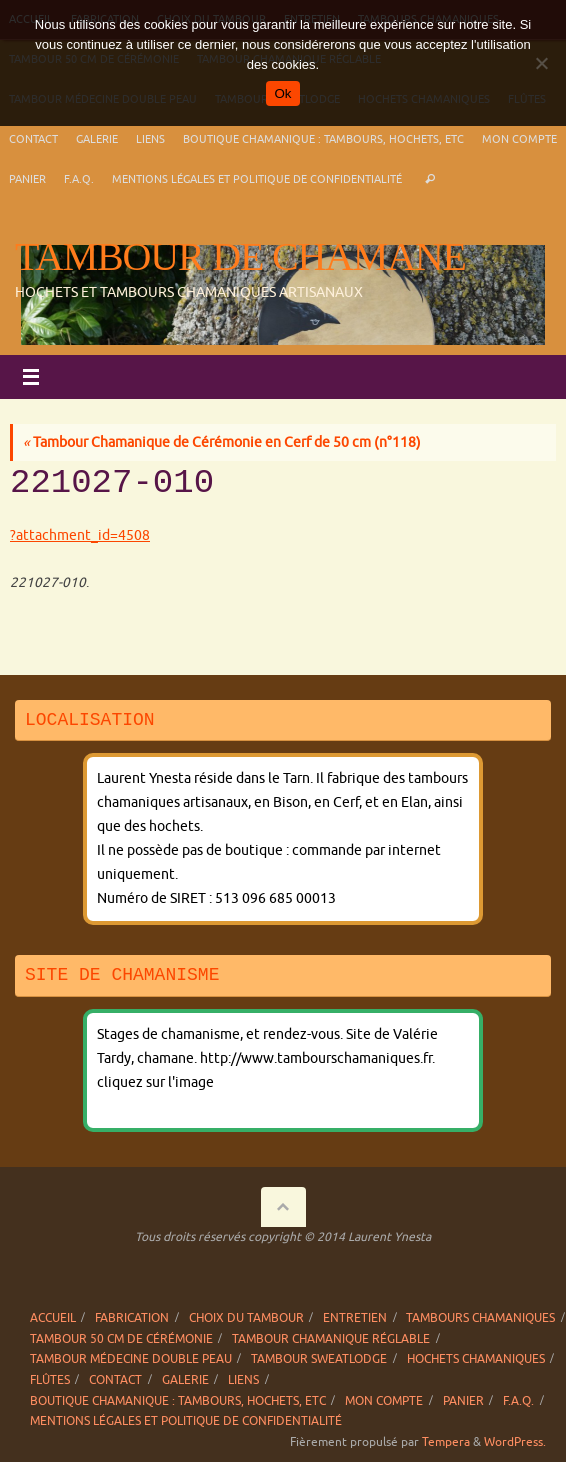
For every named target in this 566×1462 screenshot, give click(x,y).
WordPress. (515, 1442)
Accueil (53, 1318)
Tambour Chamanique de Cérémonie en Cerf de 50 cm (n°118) (222, 442)
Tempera (446, 1442)
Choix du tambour (246, 1318)
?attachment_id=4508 (80, 535)
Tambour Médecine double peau (131, 1359)
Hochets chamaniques (476, 1359)
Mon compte (519, 139)
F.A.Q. (79, 179)
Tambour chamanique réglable (331, 1339)
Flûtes (50, 1380)
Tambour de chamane (240, 257)
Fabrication (132, 1318)
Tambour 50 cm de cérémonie (121, 1339)
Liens (150, 139)
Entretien (355, 1318)
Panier (27, 179)
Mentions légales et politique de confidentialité (257, 179)
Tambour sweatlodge (319, 1359)
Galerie (97, 139)
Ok (282, 93)
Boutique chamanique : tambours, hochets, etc (323, 139)
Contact (33, 139)
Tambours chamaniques (480, 1318)
